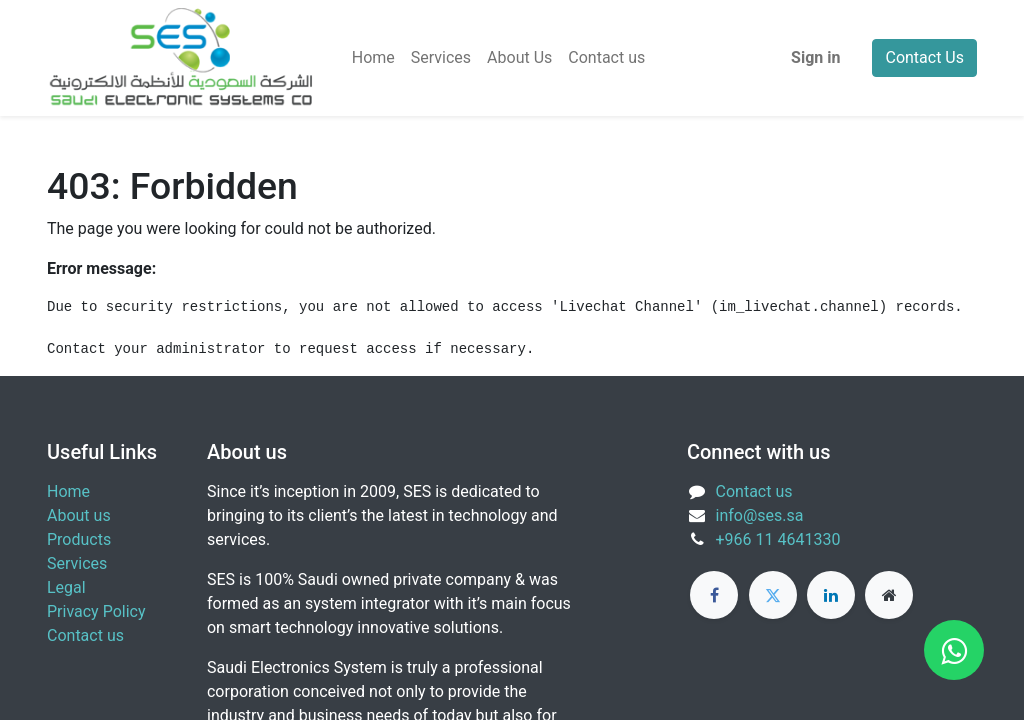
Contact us (85, 635)
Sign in (815, 57)
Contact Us (924, 57)
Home (68, 491)
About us (79, 515)
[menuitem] (373, 58)
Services (77, 563)
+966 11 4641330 (778, 539)
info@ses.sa (760, 515)
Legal (66, 587)
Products (79, 539)
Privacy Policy (96, 611)
